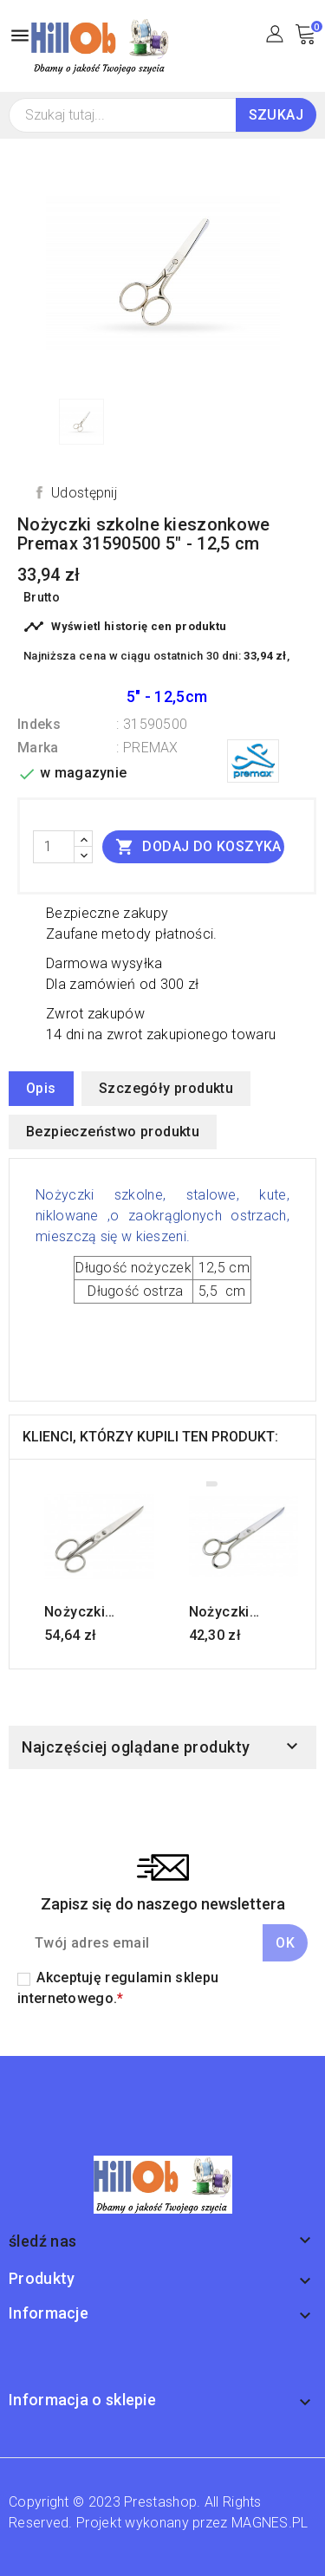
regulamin (138, 1977)
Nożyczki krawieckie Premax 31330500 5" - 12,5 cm (235, 1612)
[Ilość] (54, 846)
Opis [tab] (41, 1088)
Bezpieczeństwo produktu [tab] (112, 1131)
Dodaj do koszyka (198, 846)
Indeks (39, 724)
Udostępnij (84, 493)
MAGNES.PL (270, 2522)
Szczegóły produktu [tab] (166, 1088)
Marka (38, 747)
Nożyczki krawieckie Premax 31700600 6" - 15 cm (90, 1612)
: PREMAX (147, 747)
